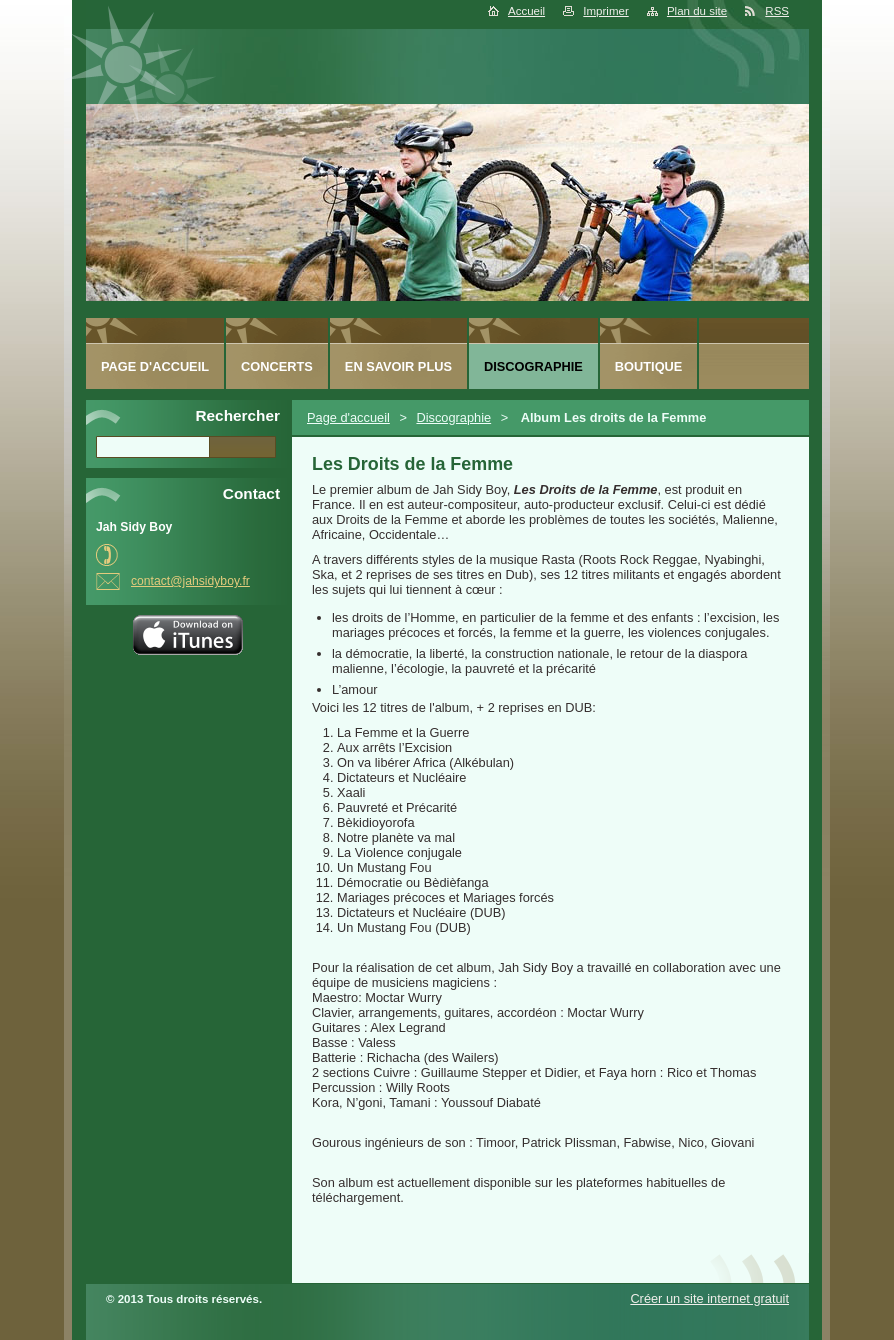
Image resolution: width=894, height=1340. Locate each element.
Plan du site (697, 11)
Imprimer (605, 11)
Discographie (453, 417)
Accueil (526, 11)
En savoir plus (398, 366)
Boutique (649, 366)
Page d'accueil (348, 417)
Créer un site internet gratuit (709, 1298)
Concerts (277, 366)
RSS (777, 11)
